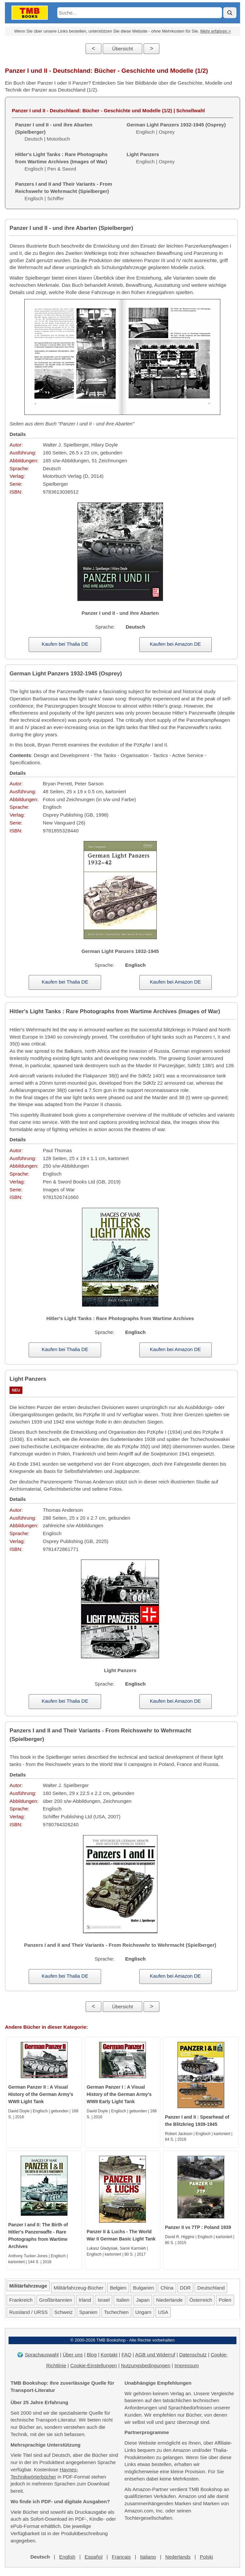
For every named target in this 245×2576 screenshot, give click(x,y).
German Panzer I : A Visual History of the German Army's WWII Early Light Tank (119, 2094)
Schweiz (63, 2312)
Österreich (200, 2300)
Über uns (73, 2354)
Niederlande (169, 2300)
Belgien (118, 2288)
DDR (185, 2288)
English (67, 2557)
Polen (225, 2300)
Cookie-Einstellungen (93, 2365)
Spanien (88, 2312)
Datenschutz (192, 2354)
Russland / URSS (28, 2312)
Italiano (148, 2557)
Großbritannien (55, 2300)
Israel (103, 2300)
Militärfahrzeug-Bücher (78, 2288)
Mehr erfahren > (215, 31)
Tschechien (116, 2312)
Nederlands (178, 2557)
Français (121, 2557)
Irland (85, 2300)
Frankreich (21, 2300)
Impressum (187, 2365)
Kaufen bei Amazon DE (175, 644)
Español (93, 2557)
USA (163, 2312)
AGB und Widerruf (155, 2354)
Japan (143, 2300)
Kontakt (109, 2354)
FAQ (126, 2354)
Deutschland (211, 2288)
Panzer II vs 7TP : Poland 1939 (198, 2227)
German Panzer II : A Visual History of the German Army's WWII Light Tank (40, 2094)
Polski (206, 2557)
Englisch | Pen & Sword (61, 161)
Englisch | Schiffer (63, 191)
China (166, 2288)
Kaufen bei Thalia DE (64, 644)
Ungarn (143, 2312)
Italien (122, 2300)
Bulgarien (143, 2288)
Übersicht (122, 48)
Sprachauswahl (42, 2354)
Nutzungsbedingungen (145, 2365)
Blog (92, 2354)
